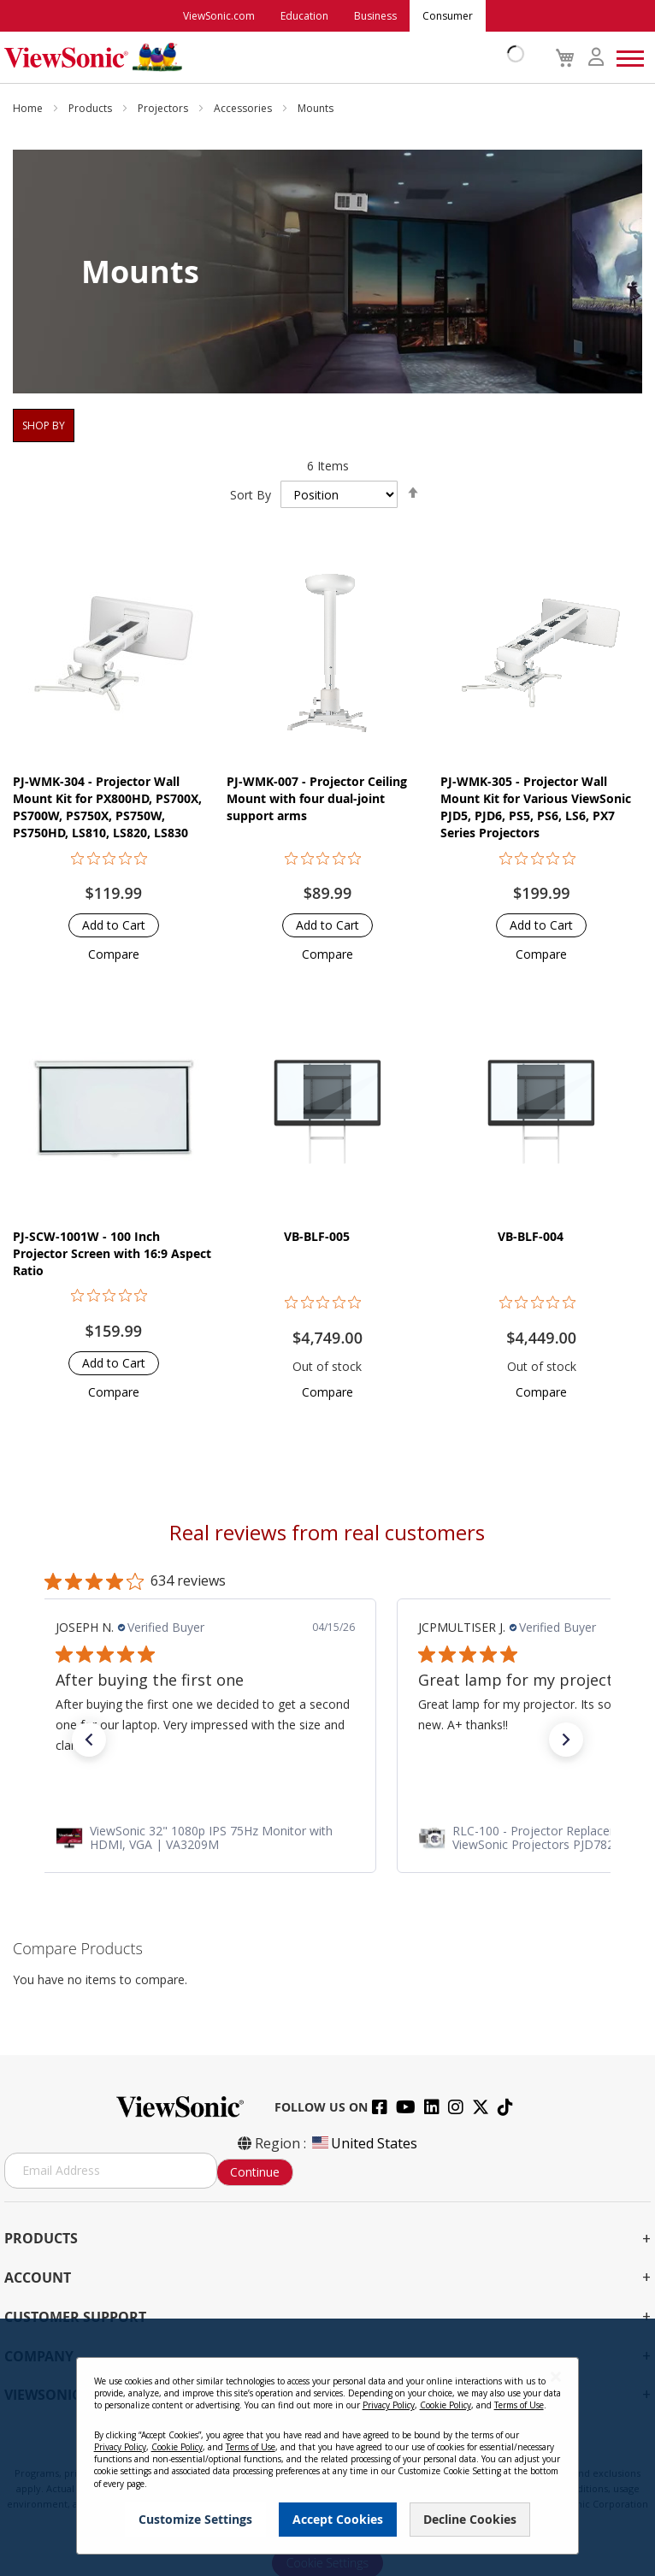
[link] (327, 1837)
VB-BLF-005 (317, 1236)
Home (29, 108)
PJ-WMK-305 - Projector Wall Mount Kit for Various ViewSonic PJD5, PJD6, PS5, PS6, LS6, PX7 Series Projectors (535, 807)
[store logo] (260, 57)
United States (363, 2143)
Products (91, 108)
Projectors (164, 108)
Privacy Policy (389, 2405)
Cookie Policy (445, 2405)
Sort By (250, 495)
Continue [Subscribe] (255, 2172)
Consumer (447, 16)
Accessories (244, 108)
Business (375, 16)
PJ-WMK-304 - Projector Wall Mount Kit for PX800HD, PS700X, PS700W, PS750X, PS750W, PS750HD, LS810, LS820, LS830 (107, 807)
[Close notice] (555, 2377)
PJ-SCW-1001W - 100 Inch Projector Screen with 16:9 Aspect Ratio (112, 1253)
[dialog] (327, 2447)
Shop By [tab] (43, 425)
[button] (113, 954)
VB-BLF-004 (531, 1236)
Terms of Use (519, 2405)
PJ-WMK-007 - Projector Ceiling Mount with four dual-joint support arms (317, 798)
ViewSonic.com (219, 16)
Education (304, 16)
